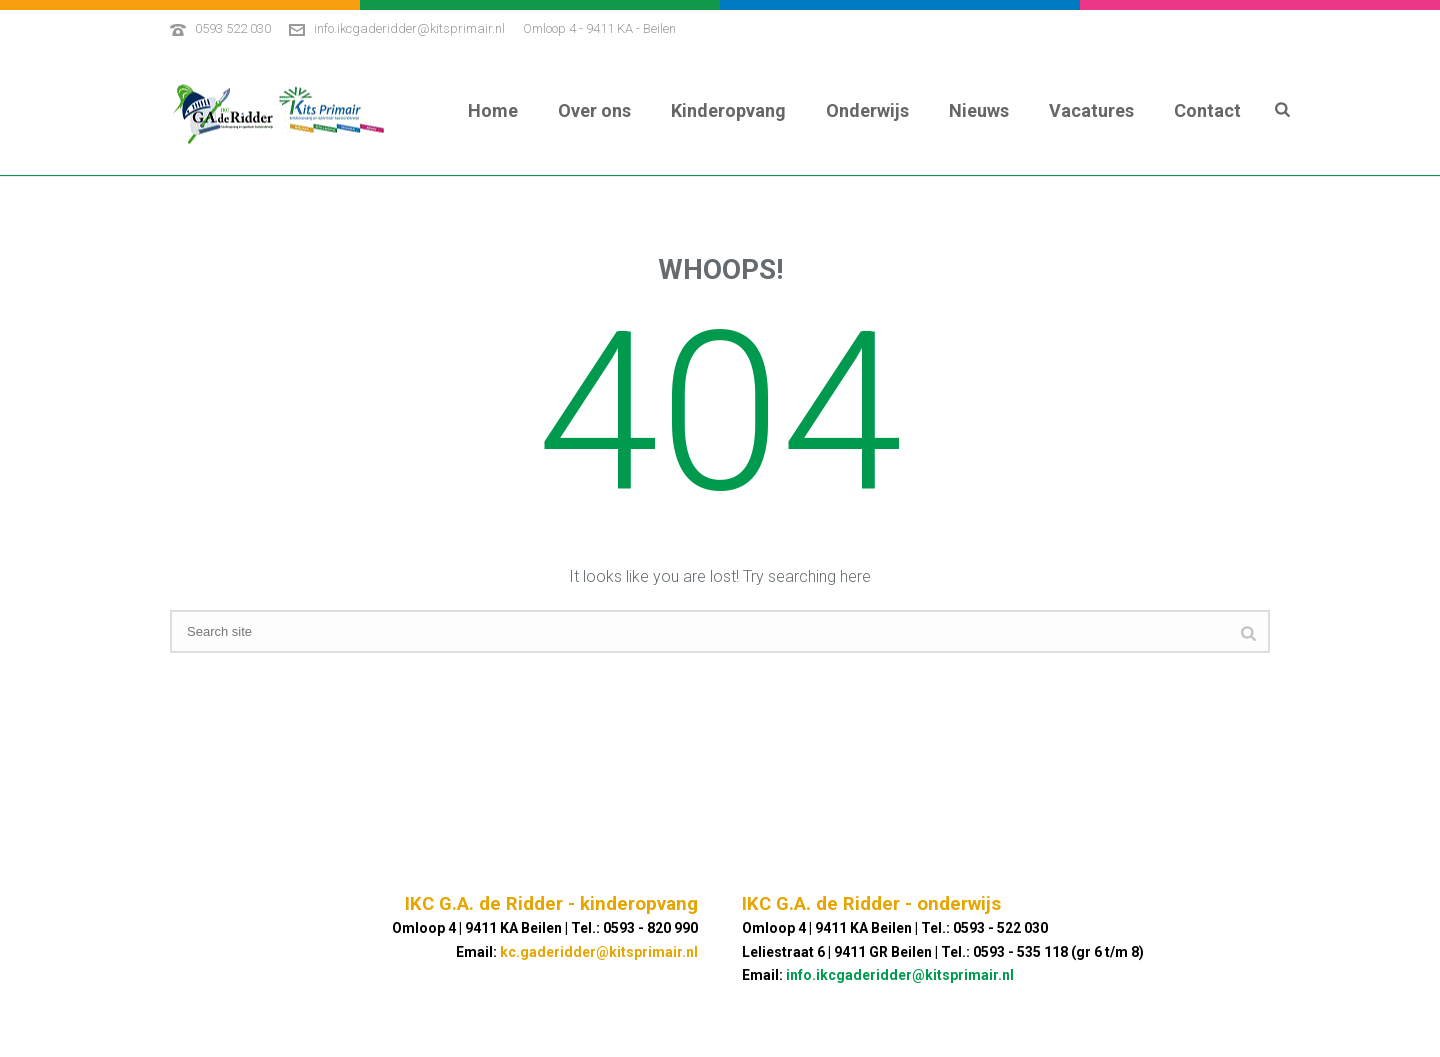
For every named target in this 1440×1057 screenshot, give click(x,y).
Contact (1207, 110)
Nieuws (979, 110)
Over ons (594, 110)
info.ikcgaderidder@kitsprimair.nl (409, 28)
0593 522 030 (233, 28)
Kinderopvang (728, 110)
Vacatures (1091, 110)
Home (493, 110)
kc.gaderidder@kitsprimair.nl (599, 952)
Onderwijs (867, 110)
